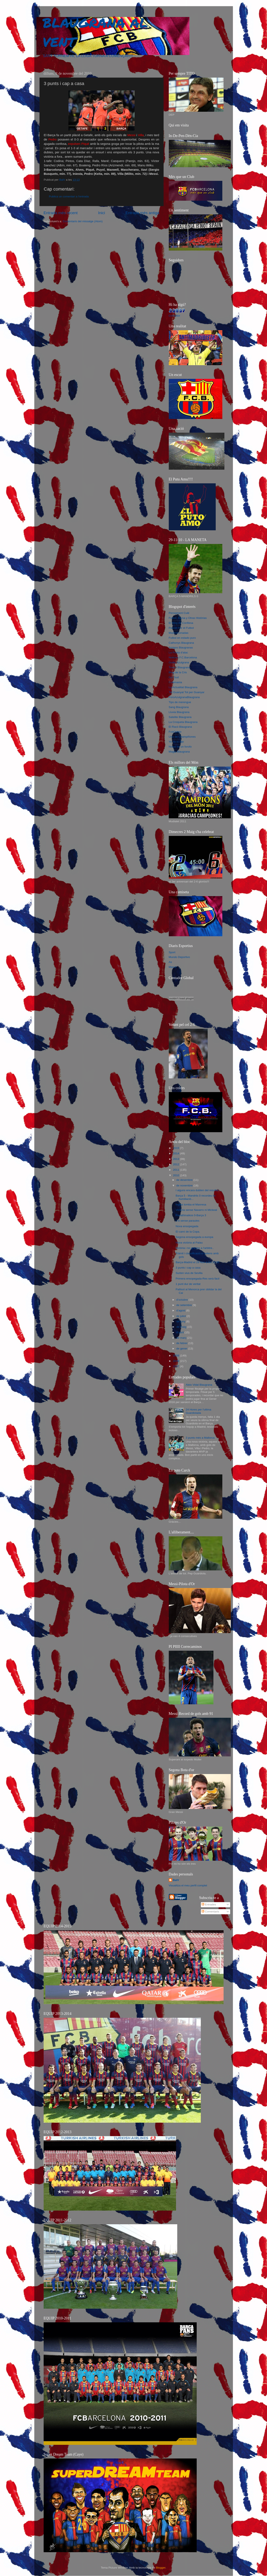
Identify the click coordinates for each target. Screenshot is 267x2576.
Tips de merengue (180, 702)
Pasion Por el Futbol (181, 627)
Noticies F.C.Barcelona (183, 657)
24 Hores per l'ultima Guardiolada (198, 1411)
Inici (101, 213)
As (170, 962)
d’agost (181, 1310)
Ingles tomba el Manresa (191, 1204)
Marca (173, 967)
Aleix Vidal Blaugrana (199, 1384)
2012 (176, 1164)
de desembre (185, 1179)
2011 (176, 1169)
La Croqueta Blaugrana (183, 722)
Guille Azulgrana (179, 662)
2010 (176, 1175)
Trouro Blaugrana (179, 667)
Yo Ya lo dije (176, 741)
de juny (181, 1321)
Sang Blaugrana (179, 707)
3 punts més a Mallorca (200, 1437)
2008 (176, 1360)
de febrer (182, 1343)
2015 (176, 1148)
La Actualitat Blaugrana (183, 687)
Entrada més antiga (142, 213)
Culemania (175, 682)
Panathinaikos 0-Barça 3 (191, 1215)
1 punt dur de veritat (188, 1284)
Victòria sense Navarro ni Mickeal (196, 1209)
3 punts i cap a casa (188, 1267)
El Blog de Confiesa (181, 622)
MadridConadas (178, 632)
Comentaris (210, 1911)
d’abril (180, 1332)
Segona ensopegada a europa (194, 1237)
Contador (174, 315)
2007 (176, 1366)
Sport (172, 952)
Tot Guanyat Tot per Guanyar (187, 692)
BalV (176, 1880)
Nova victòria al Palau (189, 1242)
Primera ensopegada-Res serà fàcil (197, 1278)
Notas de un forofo (180, 746)
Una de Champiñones (182, 736)
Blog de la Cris (178, 672)
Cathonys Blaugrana (181, 642)
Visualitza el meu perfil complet (188, 1885)
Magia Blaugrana (179, 751)
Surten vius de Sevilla (189, 1273)
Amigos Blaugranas (181, 647)
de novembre (185, 1185)
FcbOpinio (175, 731)
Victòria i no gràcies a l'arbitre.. (195, 1248)
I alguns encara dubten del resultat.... (199, 1190)
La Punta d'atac (178, 652)
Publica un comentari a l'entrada (69, 196)
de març (181, 1337)
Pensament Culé (179, 613)
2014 (176, 1153)
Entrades (209, 1904)
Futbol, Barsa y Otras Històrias (188, 617)
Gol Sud (174, 677)
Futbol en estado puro (182, 637)
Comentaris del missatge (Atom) (83, 221)
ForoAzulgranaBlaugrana (184, 697)
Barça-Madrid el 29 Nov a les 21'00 (197, 1262)
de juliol (181, 1316)
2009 (176, 1355)
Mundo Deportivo (179, 957)
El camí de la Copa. (188, 1231)
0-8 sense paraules (187, 1220)
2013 (176, 1159)
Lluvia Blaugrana (179, 712)
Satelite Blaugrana (180, 717)
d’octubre (182, 1299)
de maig (181, 1326)
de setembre (184, 1305)
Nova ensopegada (187, 1226)
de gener (182, 1348)
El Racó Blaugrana (180, 726)
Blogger (160, 2567)
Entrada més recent (61, 213)
